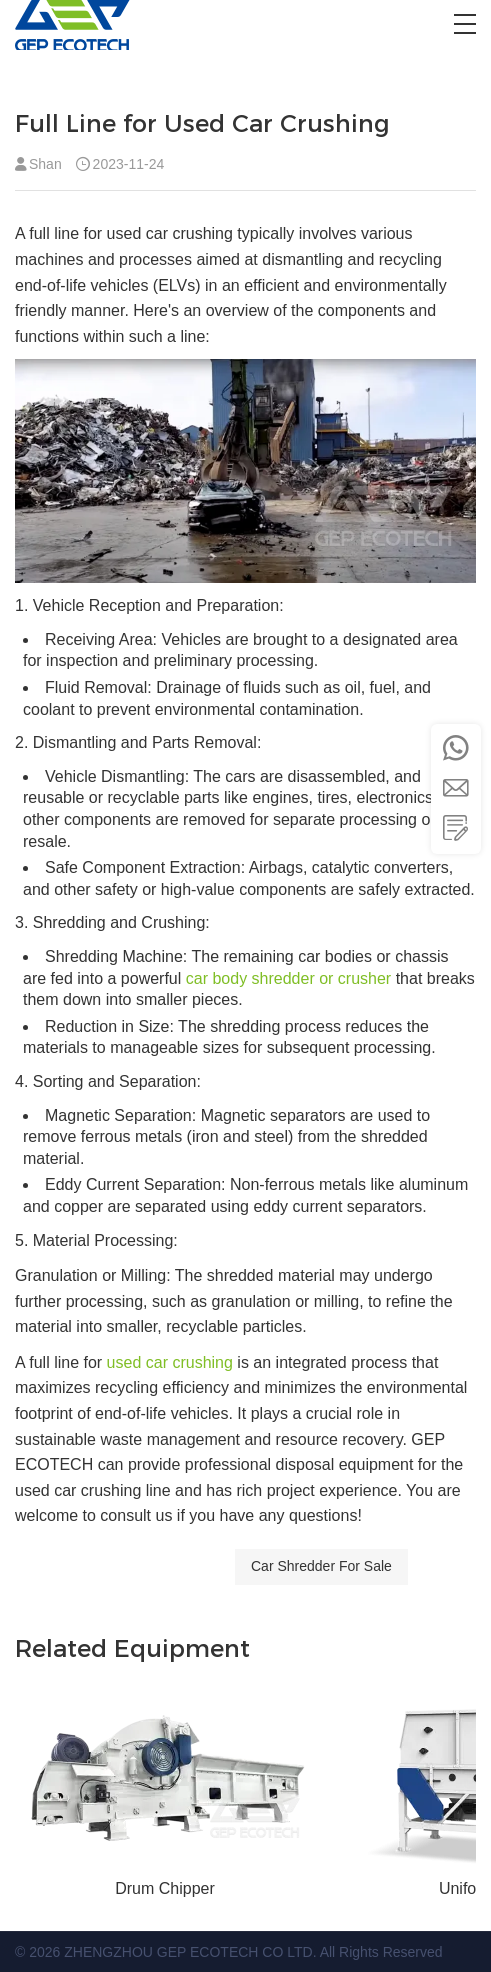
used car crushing (170, 1362)
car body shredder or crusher (288, 978)
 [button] (456, 788)
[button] (465, 24)
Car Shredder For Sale (321, 1566)
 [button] (456, 828)
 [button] (456, 748)
